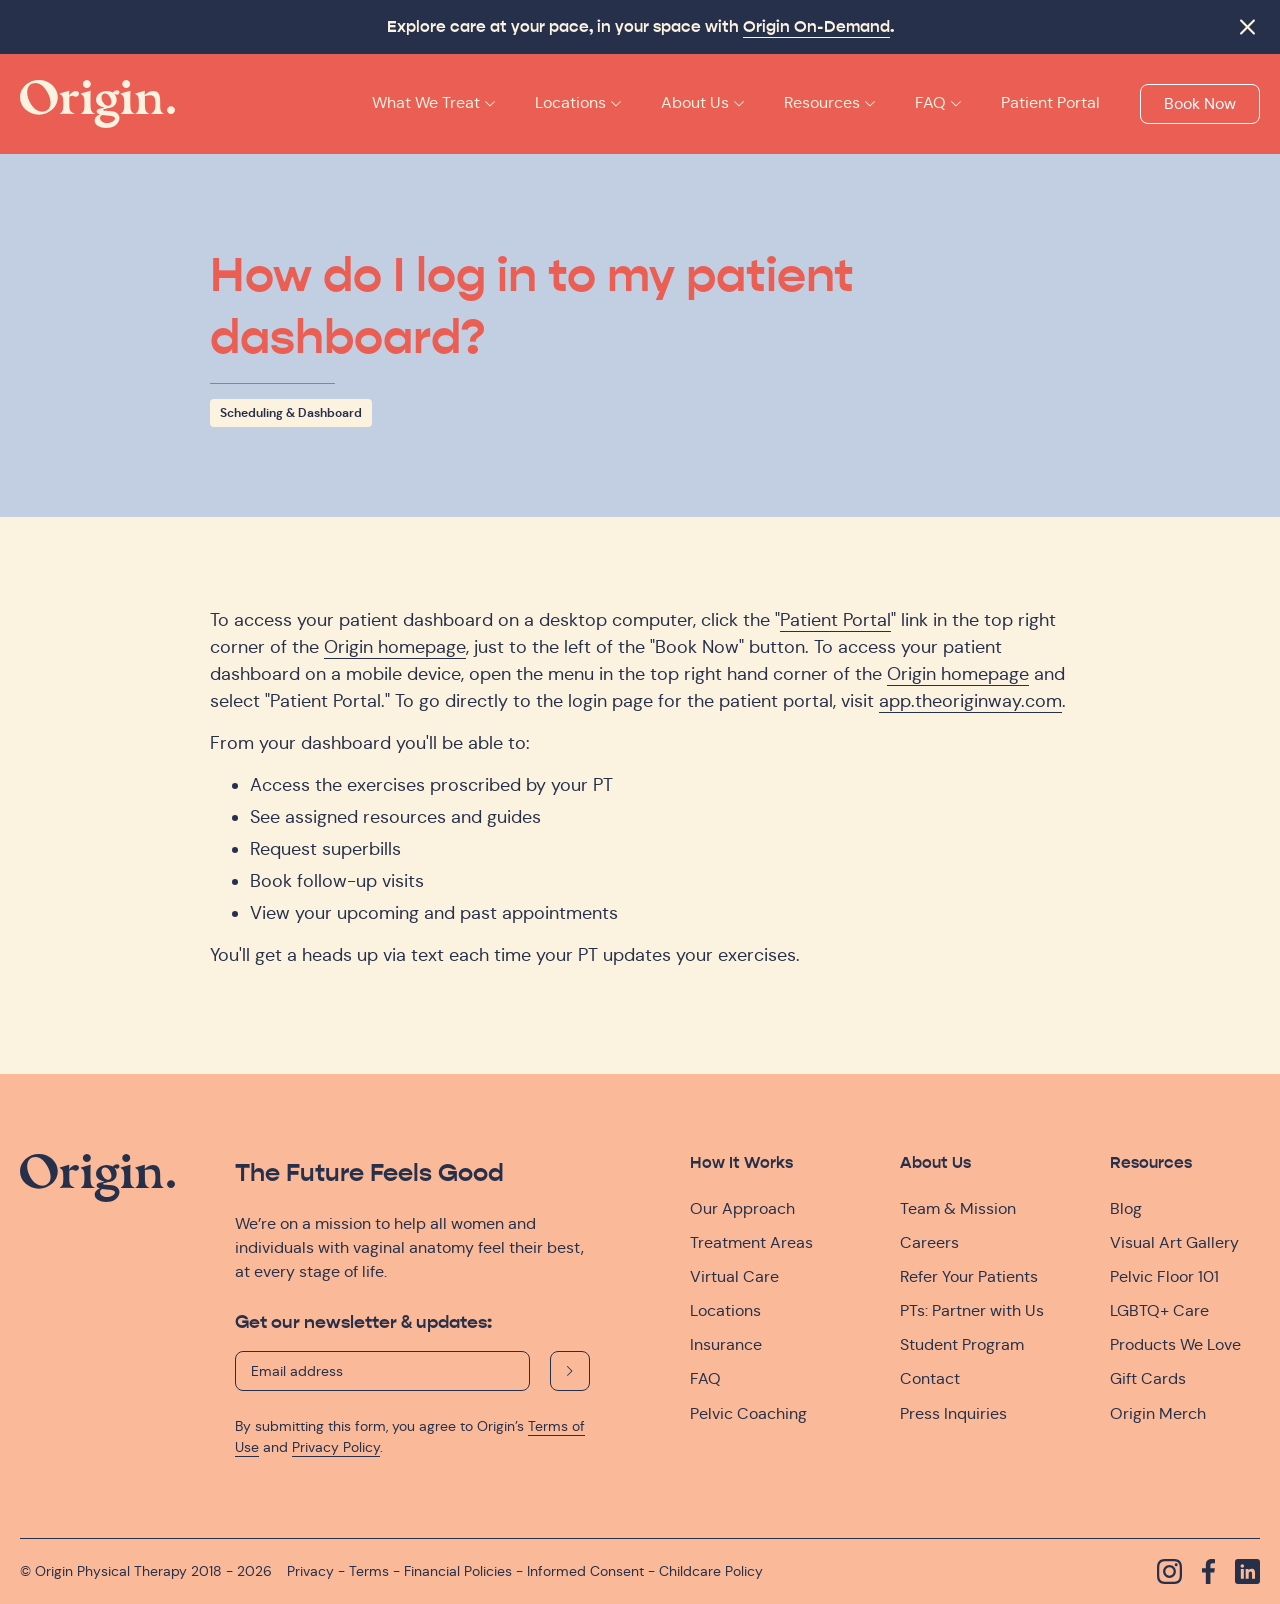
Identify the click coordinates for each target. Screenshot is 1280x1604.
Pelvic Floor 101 (1164, 1276)
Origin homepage (395, 647)
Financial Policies (458, 1571)
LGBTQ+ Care (1159, 1310)
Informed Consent (585, 1571)
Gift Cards (1148, 1378)
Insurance (726, 1344)
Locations (725, 1310)
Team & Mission (958, 1208)
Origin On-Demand (816, 27)
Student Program (962, 1344)
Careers (929, 1242)
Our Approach (742, 1208)
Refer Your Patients (969, 1276)
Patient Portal (835, 620)
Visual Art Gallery (1174, 1242)
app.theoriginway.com (970, 701)
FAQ (705, 1378)
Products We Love (1175, 1344)
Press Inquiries (953, 1413)
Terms (369, 1571)
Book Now (1200, 103)
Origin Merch (1158, 1413)
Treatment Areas (751, 1242)
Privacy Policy (336, 1447)
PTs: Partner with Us (972, 1310)
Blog (1126, 1208)
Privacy (310, 1571)
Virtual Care (734, 1276)
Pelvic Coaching (748, 1413)
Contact (930, 1378)
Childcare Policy (711, 1571)
